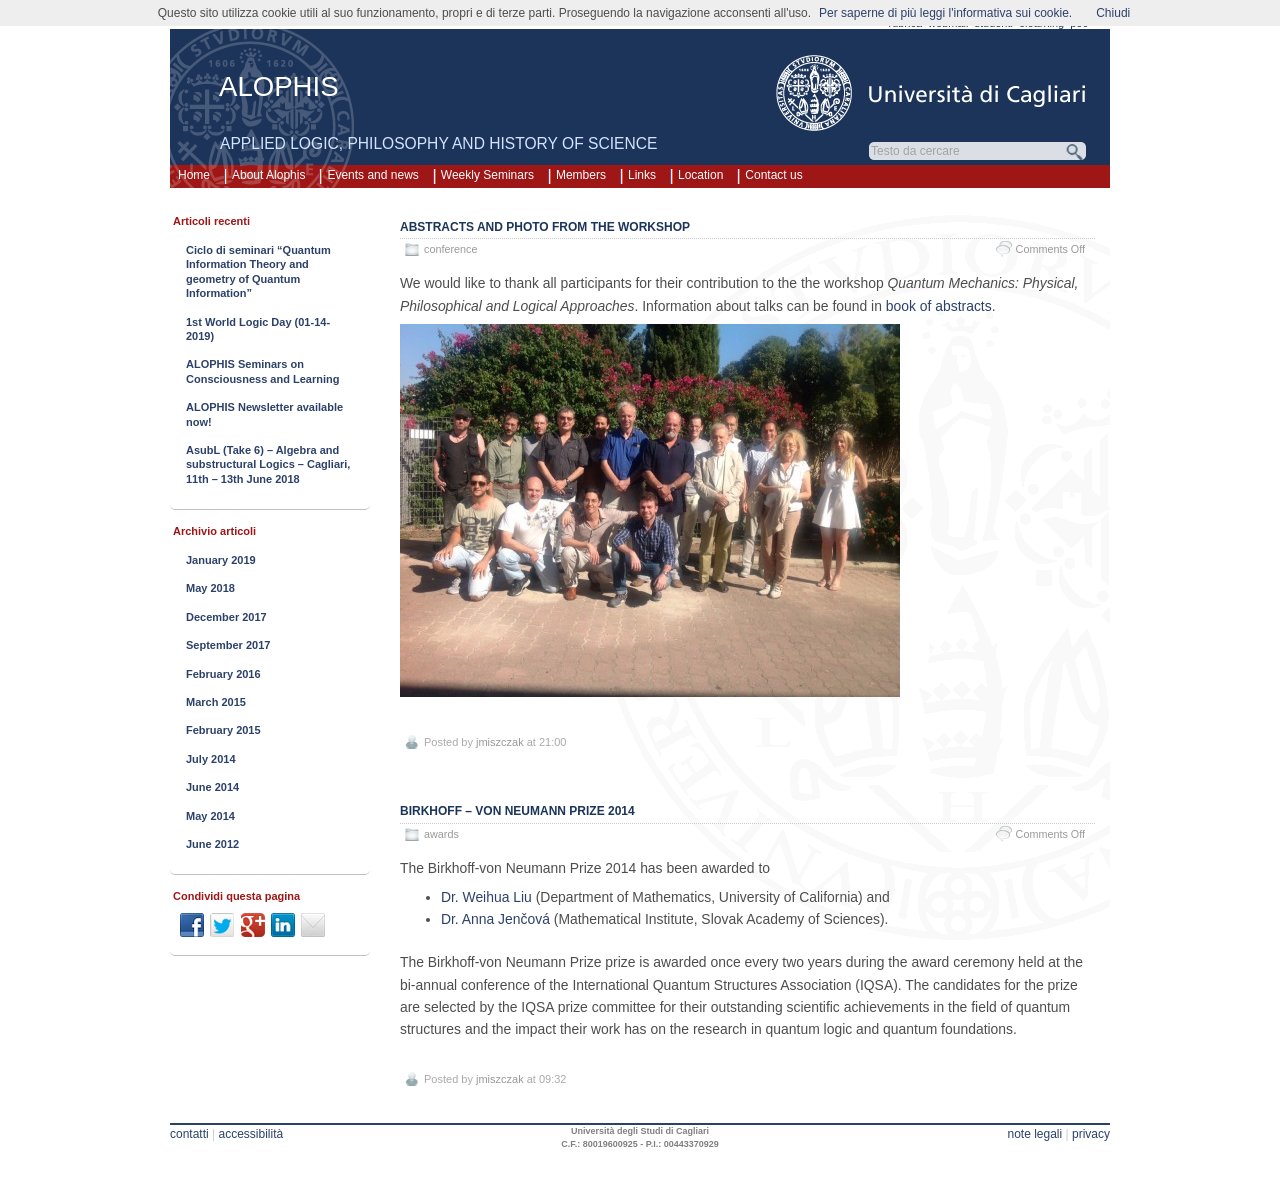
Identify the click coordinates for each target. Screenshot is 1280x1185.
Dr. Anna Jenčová (495, 919)
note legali (1034, 1134)
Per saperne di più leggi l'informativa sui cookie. (945, 13)
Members (581, 175)
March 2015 (216, 702)
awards (441, 834)
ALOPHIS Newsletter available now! (264, 414)
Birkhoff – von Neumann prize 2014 (517, 811)
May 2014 (210, 816)
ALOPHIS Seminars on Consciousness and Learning (262, 371)
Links (642, 175)
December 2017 (226, 617)
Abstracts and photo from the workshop (545, 227)
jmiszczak (500, 742)
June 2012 (212, 844)
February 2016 (223, 674)
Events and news (372, 175)
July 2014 (211, 759)
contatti (189, 1134)
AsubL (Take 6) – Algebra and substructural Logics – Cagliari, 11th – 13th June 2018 (268, 464)
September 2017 (228, 645)
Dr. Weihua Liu (486, 897)
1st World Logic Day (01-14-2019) (258, 329)
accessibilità (251, 1134)
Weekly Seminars (487, 175)
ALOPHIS (279, 86)
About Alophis (268, 175)
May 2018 (210, 588)
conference (450, 249)
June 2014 (212, 787)
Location (700, 175)
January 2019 (221, 560)
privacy (1091, 1134)
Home (194, 175)
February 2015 (223, 730)
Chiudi (1113, 13)
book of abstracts (939, 306)
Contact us (773, 175)
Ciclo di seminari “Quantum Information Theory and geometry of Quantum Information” (258, 271)
